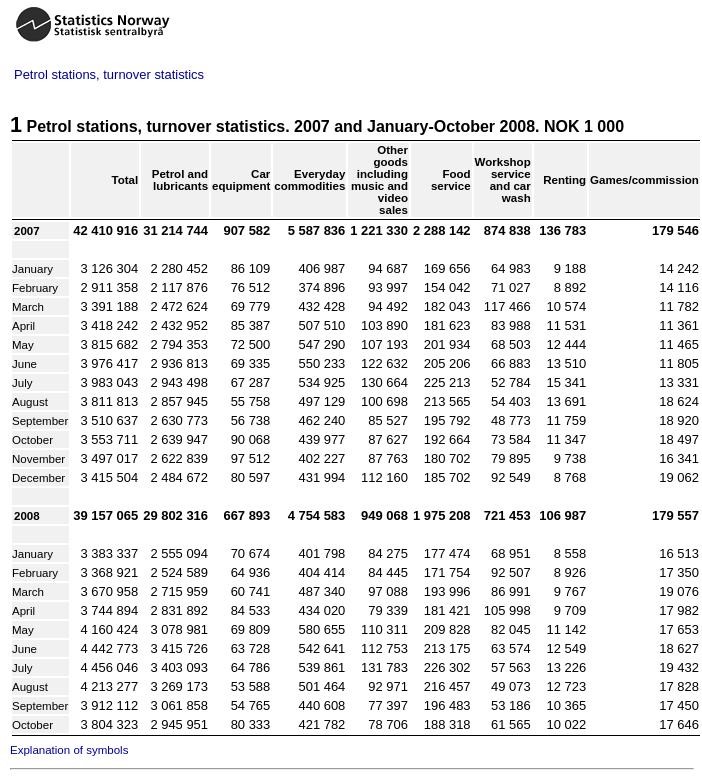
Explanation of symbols (69, 750)
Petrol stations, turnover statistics (109, 74)
